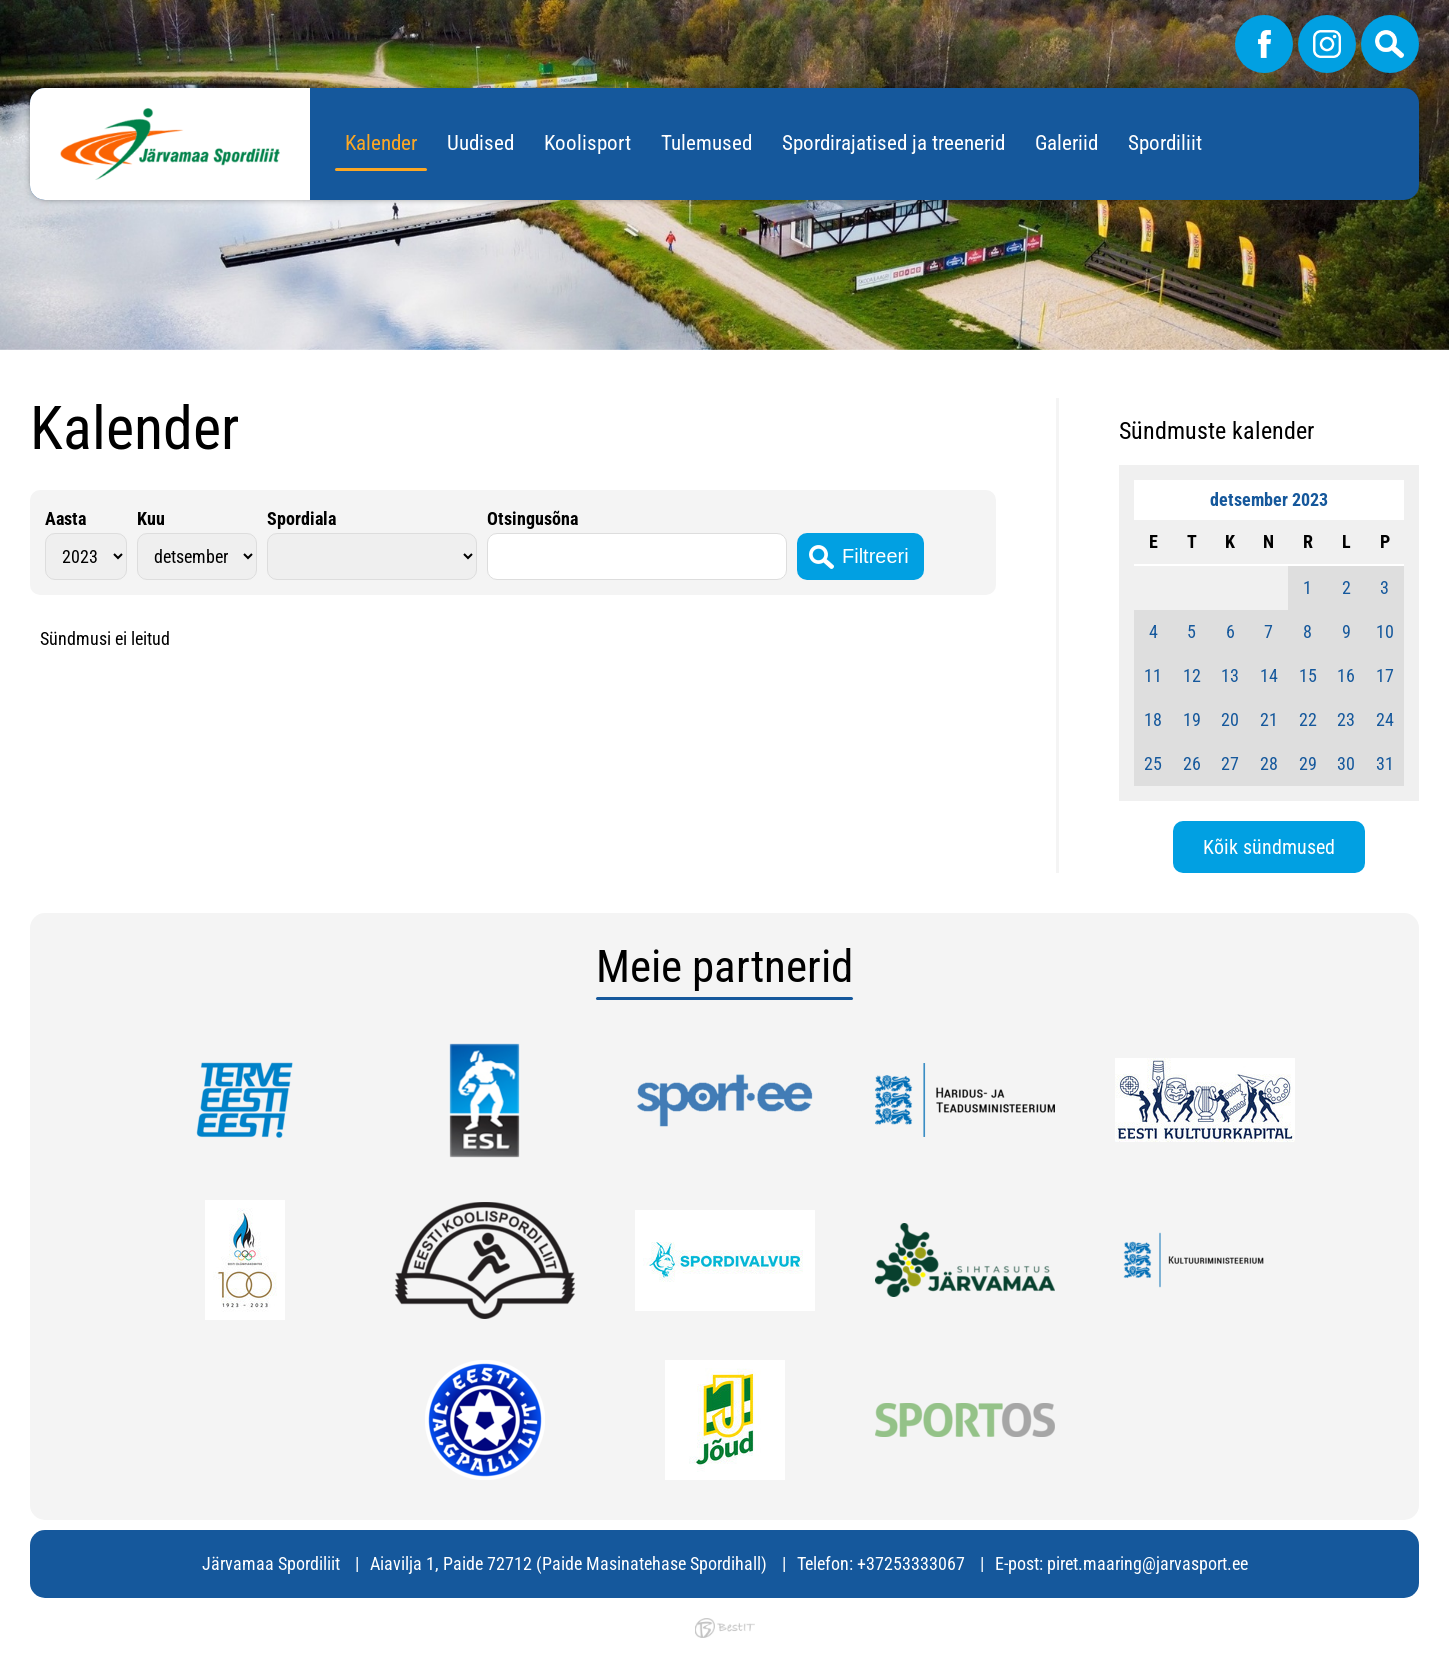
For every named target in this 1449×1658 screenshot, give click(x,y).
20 (1230, 719)
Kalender (381, 143)
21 (1269, 719)
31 (1385, 763)
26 (1192, 763)
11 (1153, 675)
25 (1153, 763)
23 (1346, 719)
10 (1385, 631)
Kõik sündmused (1269, 847)
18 (1153, 719)
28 (1269, 763)
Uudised (480, 143)
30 (1346, 763)
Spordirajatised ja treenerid (893, 143)
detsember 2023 (1269, 499)
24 (1385, 719)
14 (1269, 675)
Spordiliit (1165, 143)
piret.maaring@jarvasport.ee (1147, 1563)
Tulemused (706, 143)
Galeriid (1066, 143)
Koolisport (587, 143)
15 (1308, 675)
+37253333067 (911, 1563)
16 (1346, 675)
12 (1192, 675)
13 (1230, 675)
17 (1385, 675)
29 (1308, 763)
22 (1308, 719)
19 (1192, 719)
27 (1230, 763)
